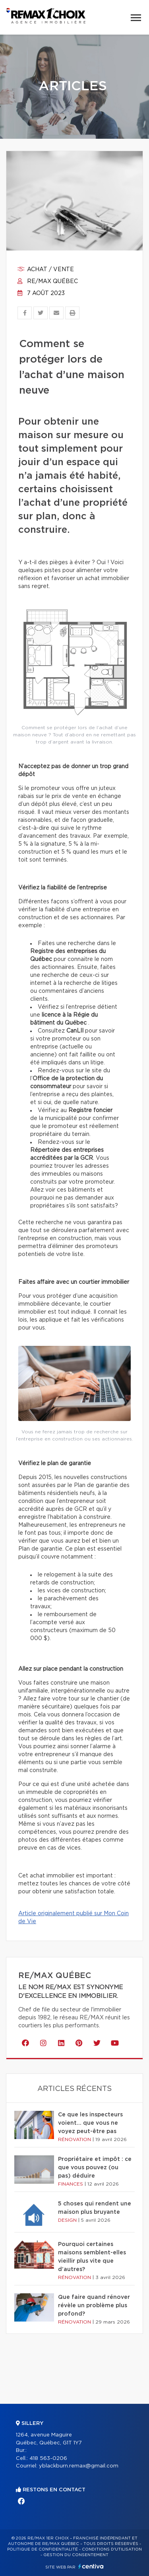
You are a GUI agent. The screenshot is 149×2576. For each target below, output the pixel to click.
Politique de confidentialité (42, 2549)
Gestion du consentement (75, 2555)
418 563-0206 (48, 2458)
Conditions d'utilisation (112, 2549)
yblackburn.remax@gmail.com (78, 2466)
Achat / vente (45, 269)
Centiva (91, 2566)
